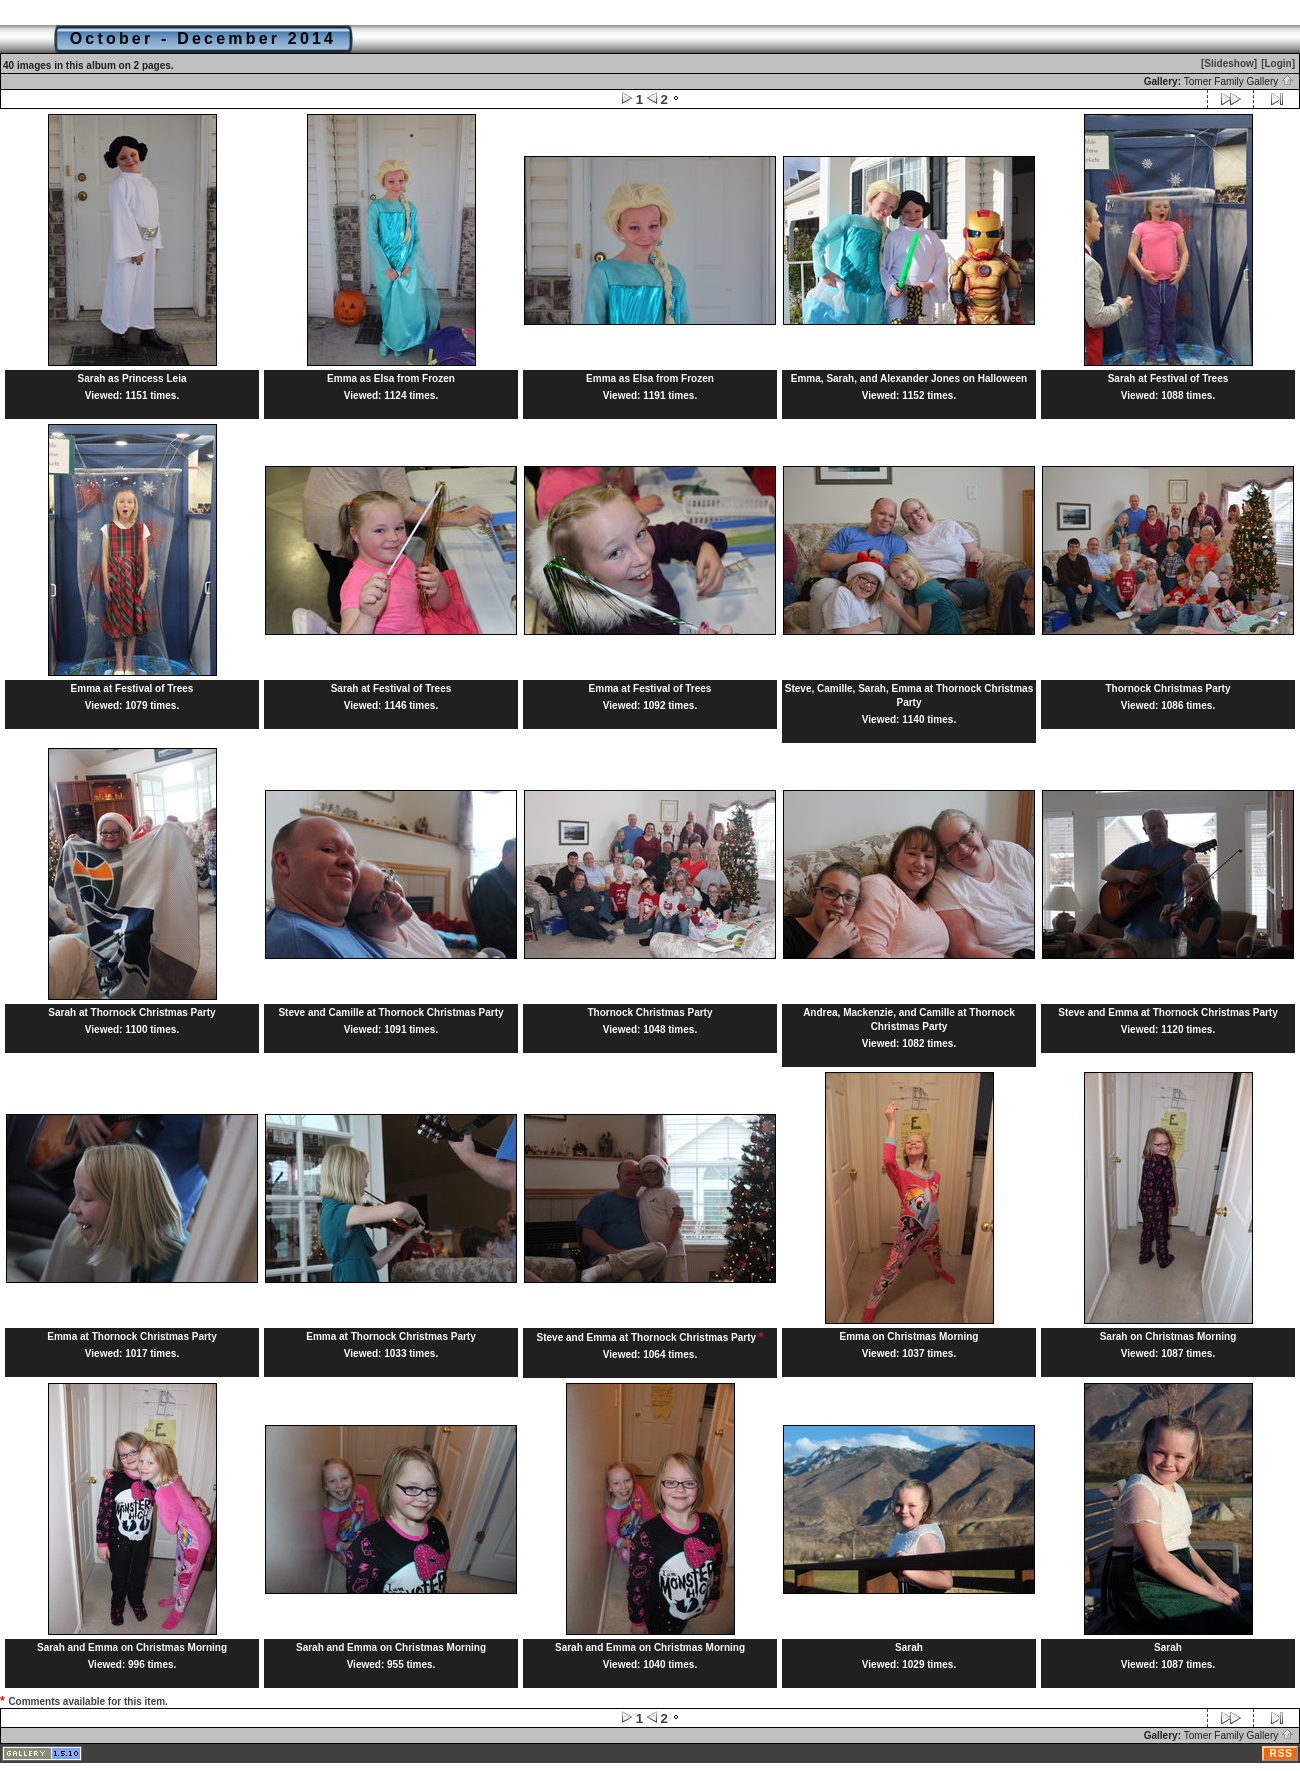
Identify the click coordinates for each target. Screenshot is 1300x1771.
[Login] (1278, 63)
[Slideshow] (1229, 63)
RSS (1281, 1753)
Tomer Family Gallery (1239, 81)
